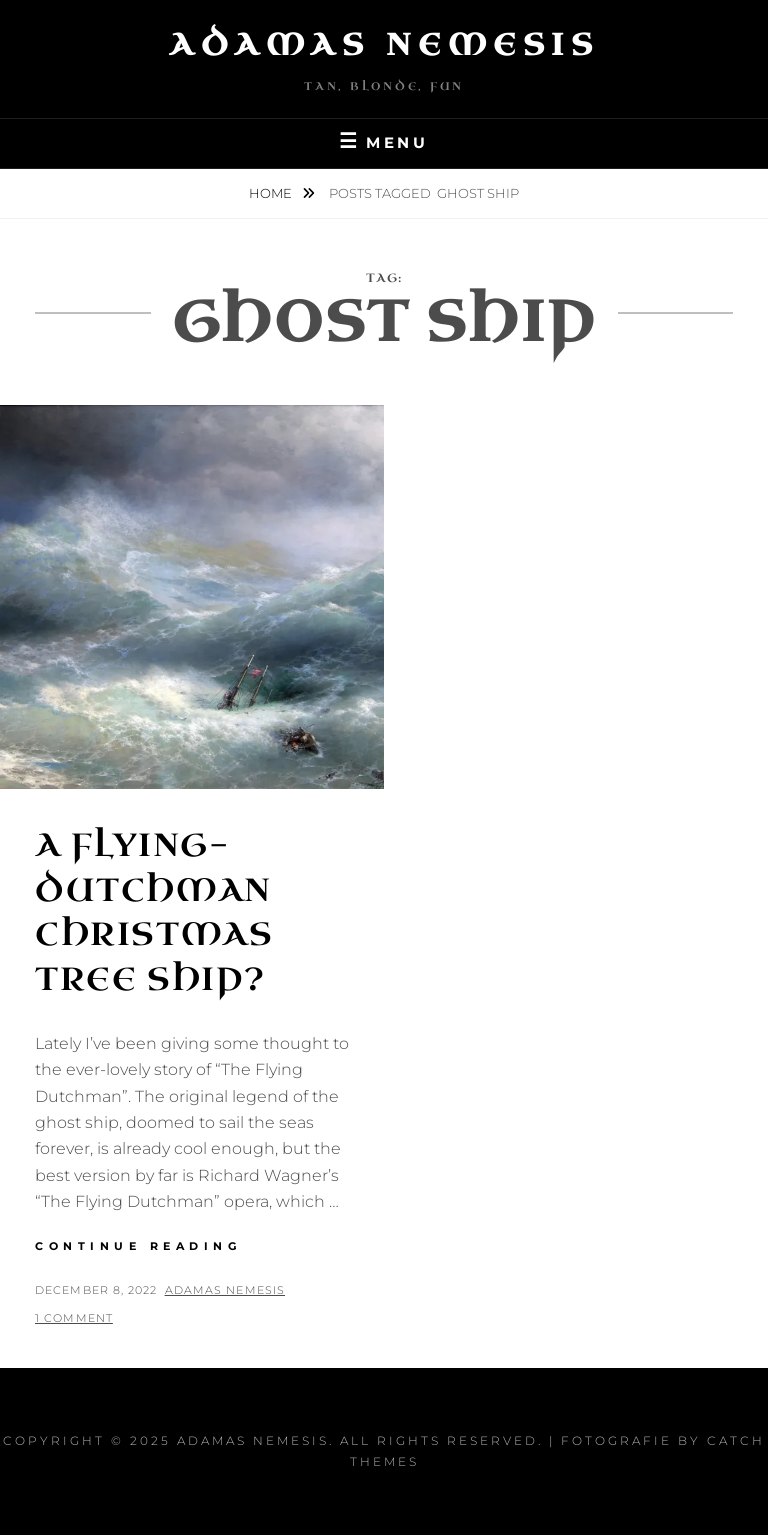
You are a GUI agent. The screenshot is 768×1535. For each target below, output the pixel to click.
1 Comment (74, 1318)
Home (272, 193)
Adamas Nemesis (384, 45)
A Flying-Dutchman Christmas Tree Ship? (154, 912)
